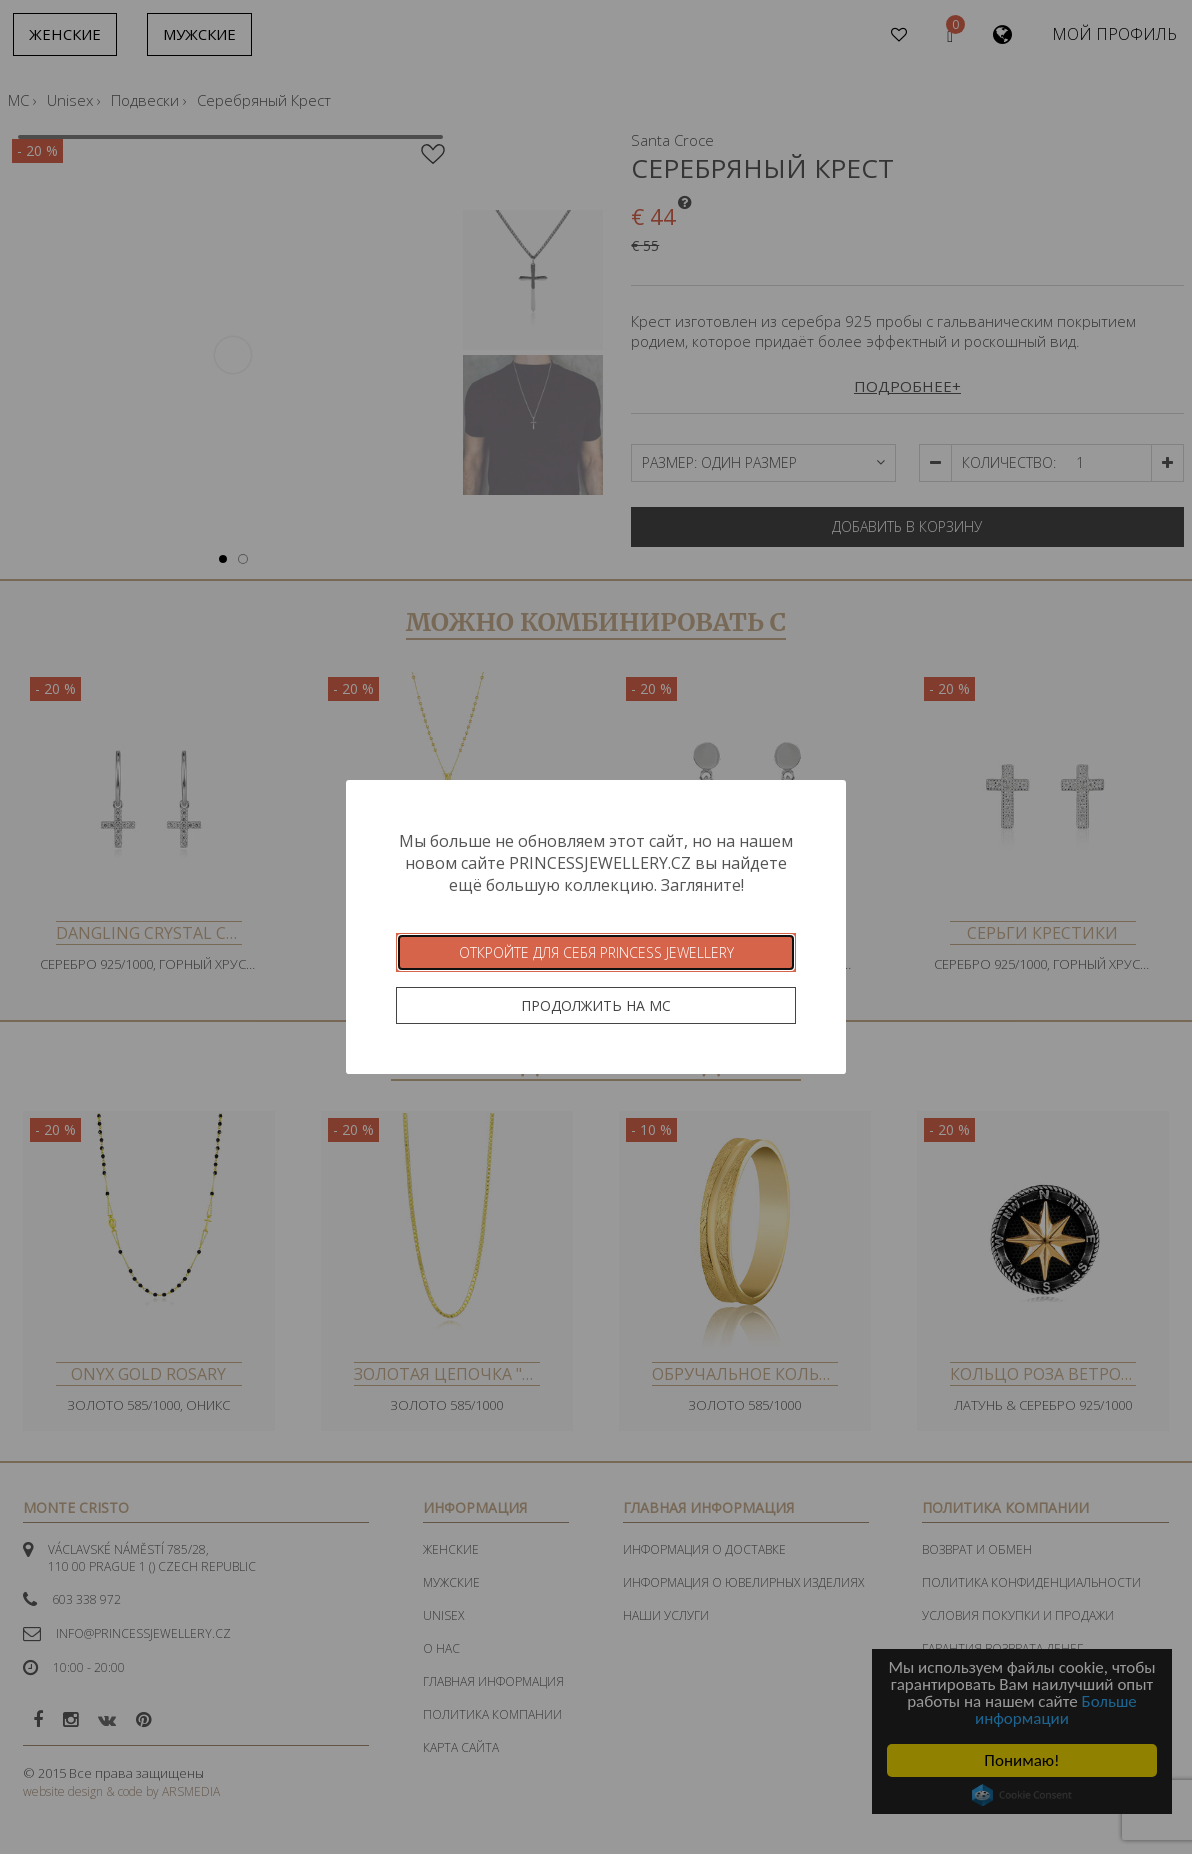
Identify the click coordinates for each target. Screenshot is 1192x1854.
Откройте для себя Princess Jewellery (596, 952)
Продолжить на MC (596, 1005)
